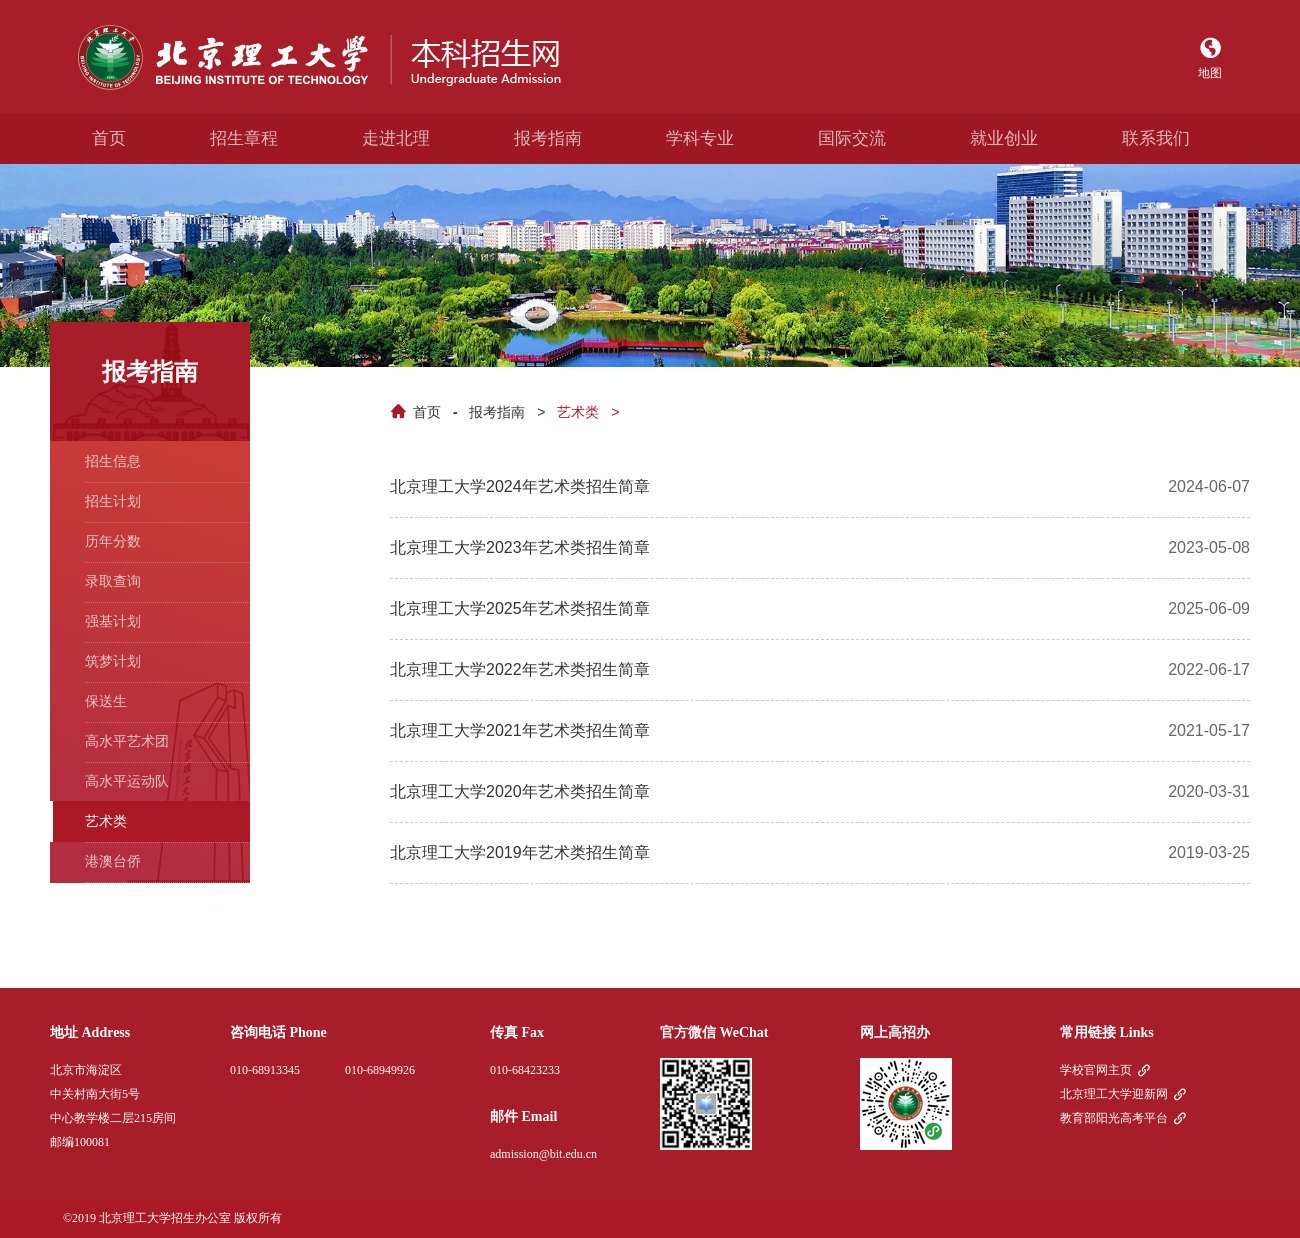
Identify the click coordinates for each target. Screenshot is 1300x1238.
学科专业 (700, 138)
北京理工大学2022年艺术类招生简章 (520, 669)
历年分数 (113, 541)
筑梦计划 (113, 661)
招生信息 (113, 461)
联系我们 (1156, 138)
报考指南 (548, 138)
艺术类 (578, 412)
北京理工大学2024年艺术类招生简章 (520, 486)
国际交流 (852, 138)
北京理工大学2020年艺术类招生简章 (520, 791)
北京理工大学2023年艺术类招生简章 (520, 547)
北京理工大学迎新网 (1114, 1094)
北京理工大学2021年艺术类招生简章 (520, 730)
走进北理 (396, 138)
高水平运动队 (127, 781)
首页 (109, 138)
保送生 (106, 701)
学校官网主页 (1096, 1070)
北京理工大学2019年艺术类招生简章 (520, 852)
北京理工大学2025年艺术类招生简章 (520, 608)
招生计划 (113, 501)
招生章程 (244, 138)
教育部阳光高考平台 (1114, 1118)
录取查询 (113, 581)
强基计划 (113, 621)
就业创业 (1004, 138)
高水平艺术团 (127, 741)
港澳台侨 (113, 861)
